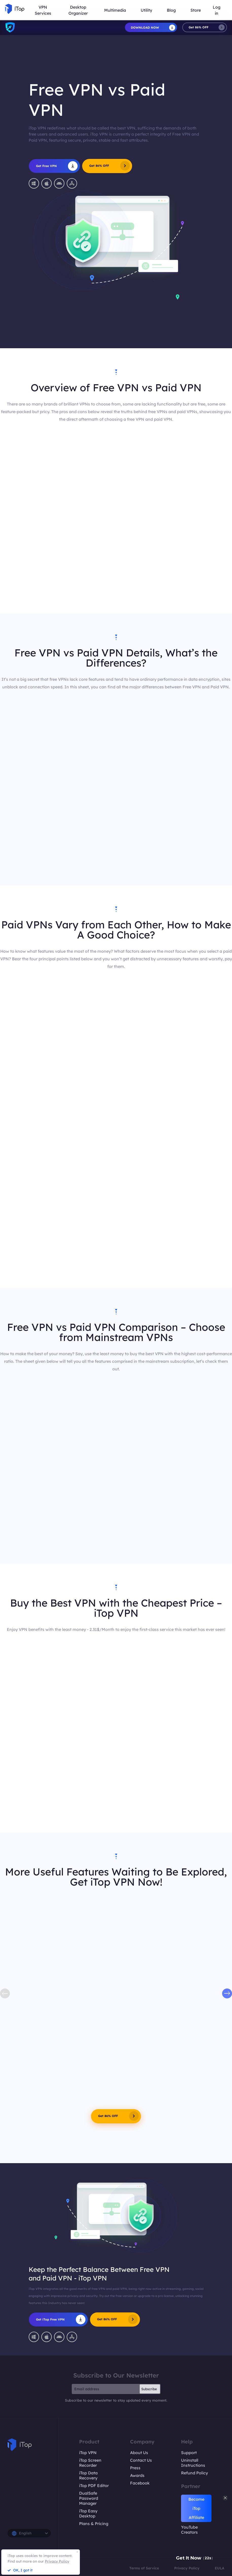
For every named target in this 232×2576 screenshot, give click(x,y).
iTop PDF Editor (94, 2485)
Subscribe (149, 2389)
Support (189, 2452)
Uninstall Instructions (193, 2463)
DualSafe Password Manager (88, 2498)
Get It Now (194, 2558)
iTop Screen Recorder (90, 2463)
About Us (139, 2452)
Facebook (140, 2483)
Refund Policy (194, 2472)
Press (135, 2467)
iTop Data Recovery (88, 2475)
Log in (216, 10)
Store (195, 10)
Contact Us (141, 2460)
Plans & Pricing (93, 2523)
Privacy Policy (57, 2561)
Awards (137, 2475)
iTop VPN (88, 2452)
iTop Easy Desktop (88, 2513)
